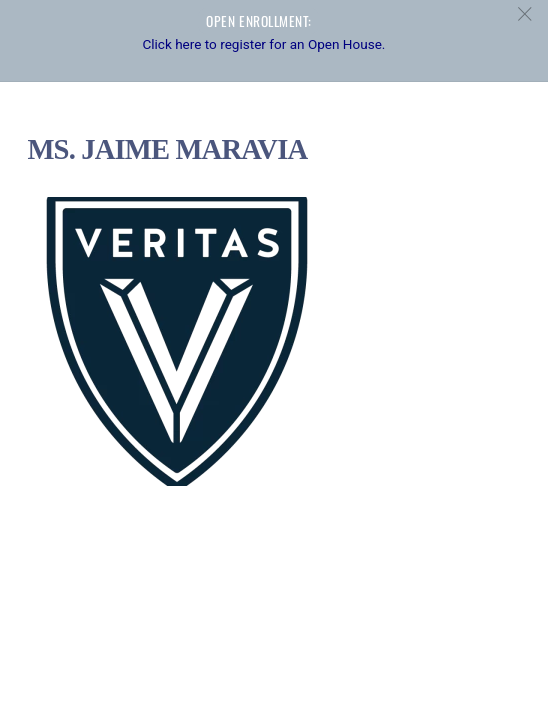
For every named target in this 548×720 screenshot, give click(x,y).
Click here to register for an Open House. (263, 44)
